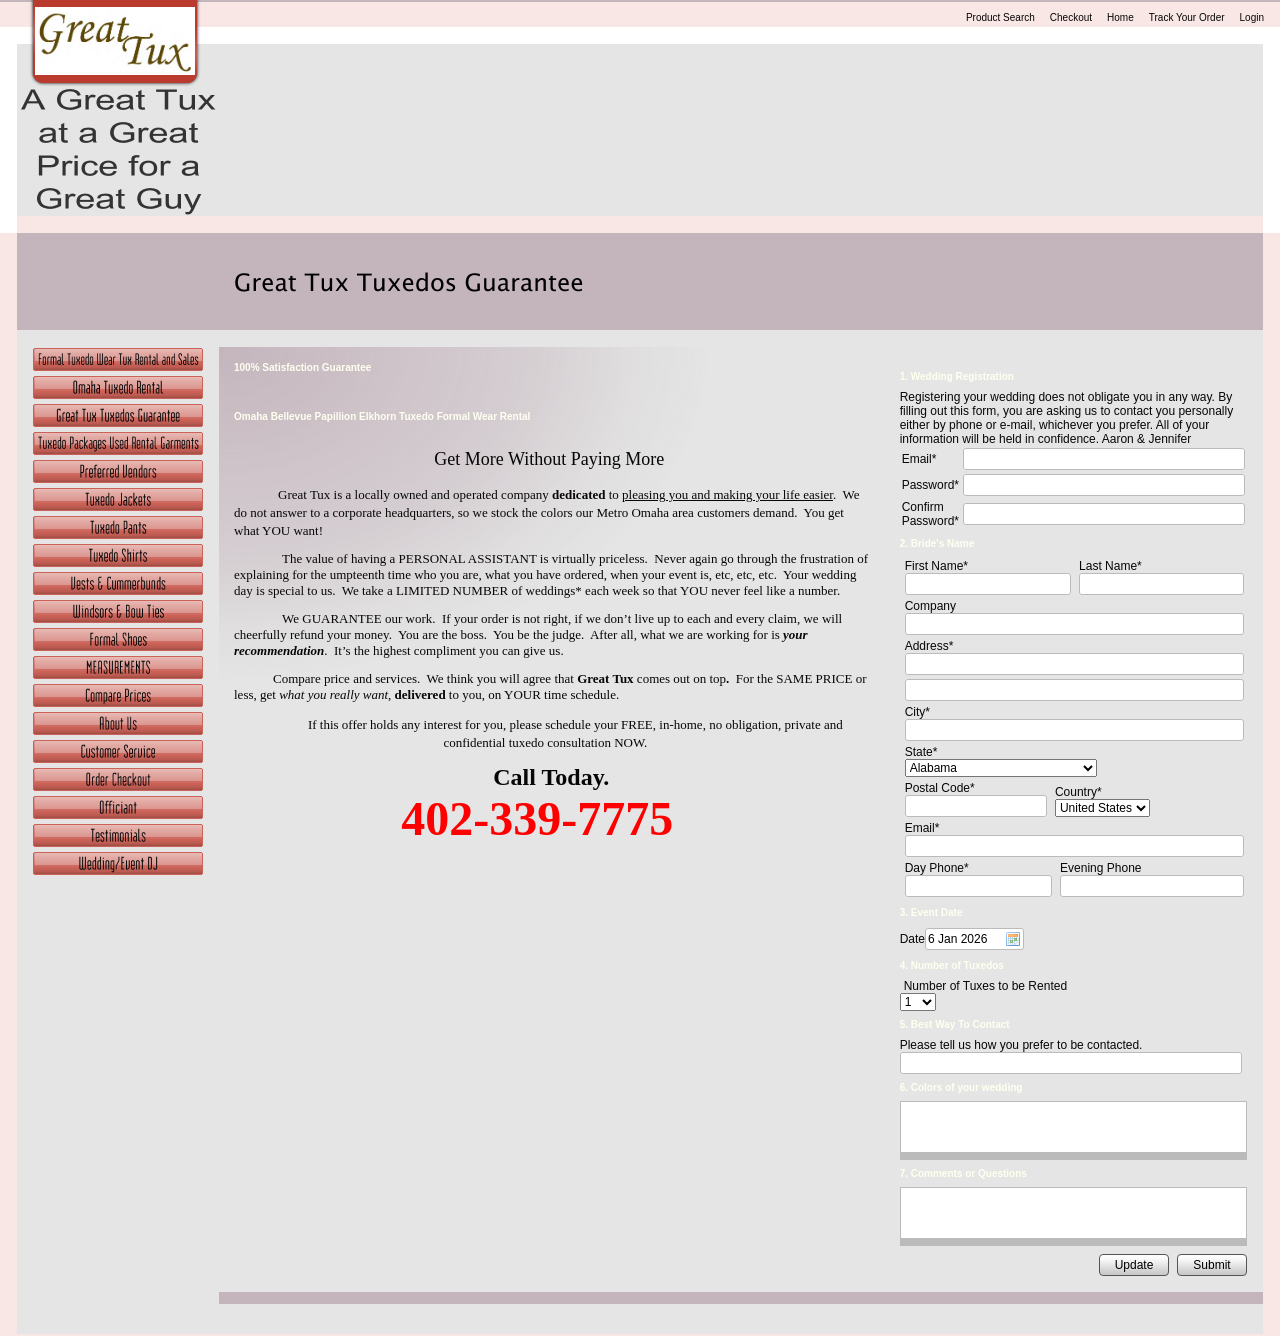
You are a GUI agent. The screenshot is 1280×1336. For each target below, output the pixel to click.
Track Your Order (1187, 17)
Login (1252, 17)
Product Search (1000, 17)
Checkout (1071, 17)
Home (1120, 17)
